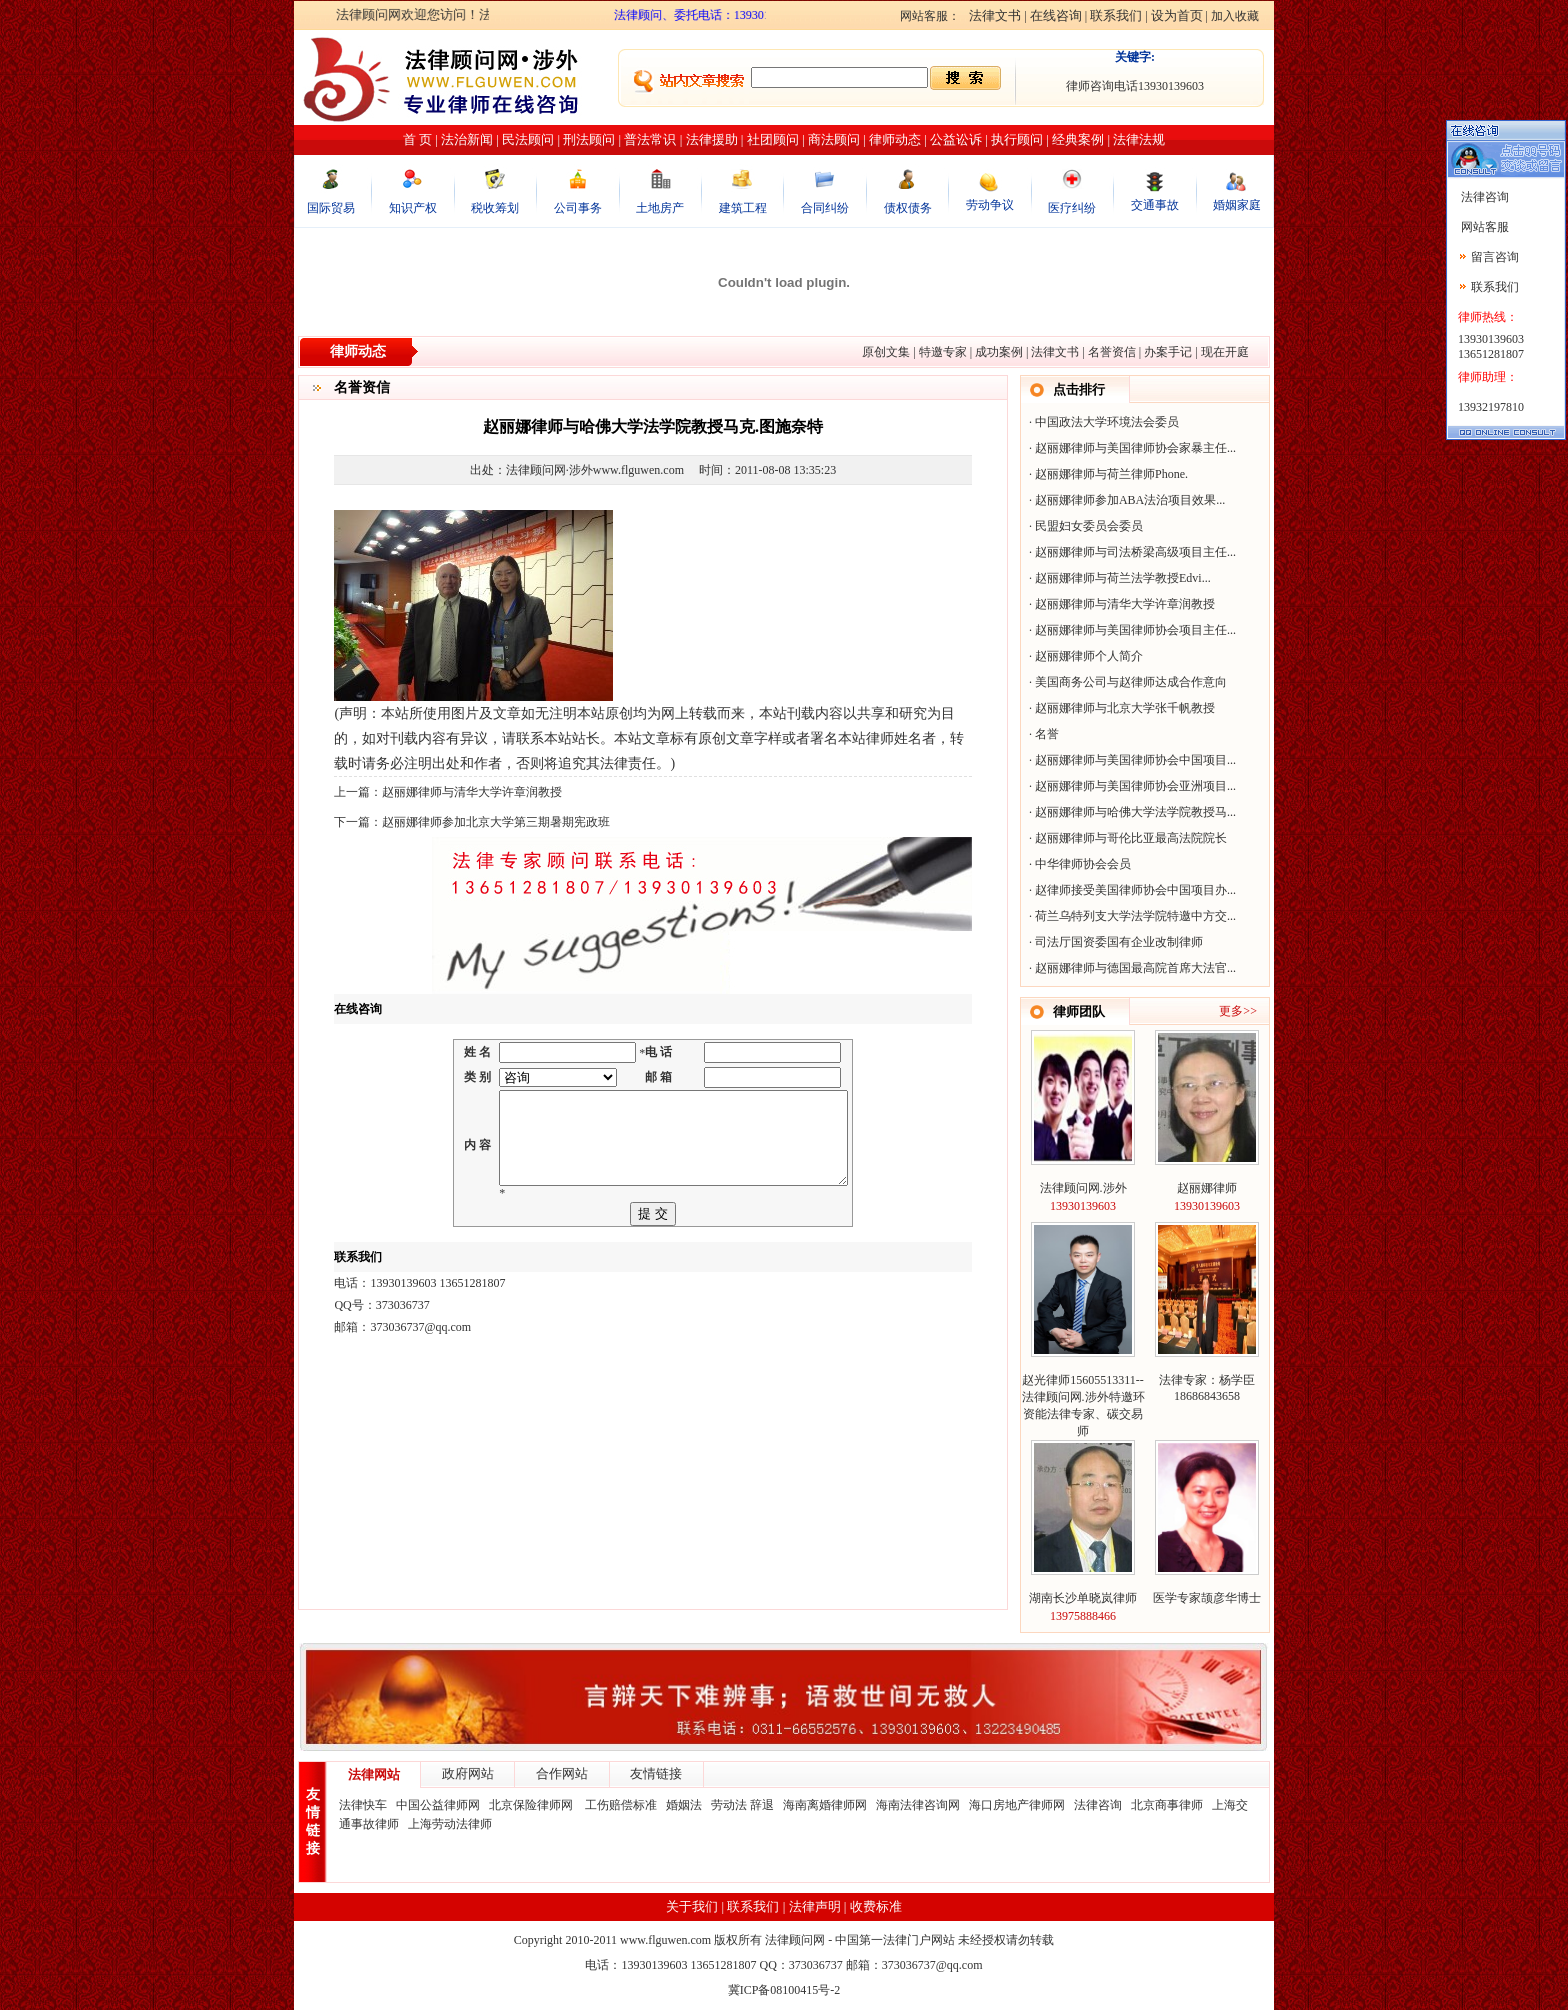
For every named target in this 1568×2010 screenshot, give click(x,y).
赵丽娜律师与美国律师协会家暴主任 (1131, 448)
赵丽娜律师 (1207, 1188)
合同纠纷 (825, 208)
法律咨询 (1098, 1805)
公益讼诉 (956, 139)
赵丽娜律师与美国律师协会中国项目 (1131, 760)
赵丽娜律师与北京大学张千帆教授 (1125, 708)
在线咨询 (1056, 15)
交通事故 (1155, 205)
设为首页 (1177, 15)
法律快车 (363, 1805)
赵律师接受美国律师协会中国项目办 (1131, 890)
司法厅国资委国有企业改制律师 (1119, 942)
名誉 (1047, 734)
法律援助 (712, 139)
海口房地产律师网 (1017, 1805)
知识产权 (413, 208)
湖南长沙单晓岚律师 (1083, 1598)
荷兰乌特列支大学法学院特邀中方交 (1131, 916)
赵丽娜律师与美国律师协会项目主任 (1131, 630)
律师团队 (1079, 1011)
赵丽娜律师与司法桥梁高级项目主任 (1131, 552)
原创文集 (886, 352)
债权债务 (908, 208)
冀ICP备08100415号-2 (784, 1990)
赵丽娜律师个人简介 (1089, 656)
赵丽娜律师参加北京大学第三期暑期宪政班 (496, 822)
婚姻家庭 (1237, 205)
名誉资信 (1112, 352)
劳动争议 (990, 205)
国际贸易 (331, 208)
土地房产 (660, 208)
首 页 (417, 139)
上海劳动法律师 (450, 1824)
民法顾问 (528, 139)
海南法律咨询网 (918, 1805)
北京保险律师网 (532, 1805)
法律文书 (995, 15)
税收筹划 (495, 208)
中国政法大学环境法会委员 (1107, 422)
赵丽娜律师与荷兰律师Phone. (1111, 474)
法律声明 (815, 1906)
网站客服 (1483, 227)
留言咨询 (1495, 257)
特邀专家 (943, 352)
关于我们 (692, 1906)
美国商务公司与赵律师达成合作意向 (1131, 682)
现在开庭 (1225, 352)
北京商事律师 (1167, 1805)
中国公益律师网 (438, 1805)
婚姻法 (684, 1805)
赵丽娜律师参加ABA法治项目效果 (1125, 500)
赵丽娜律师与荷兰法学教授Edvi (1118, 578)
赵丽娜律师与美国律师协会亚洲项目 (1131, 786)
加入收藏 (1235, 16)
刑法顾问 (589, 139)
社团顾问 (773, 139)
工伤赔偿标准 (621, 1805)
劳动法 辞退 (742, 1805)
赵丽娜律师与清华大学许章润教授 (472, 792)
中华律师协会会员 (1083, 864)
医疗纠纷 (1072, 208)
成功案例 (999, 352)
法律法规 (1139, 139)
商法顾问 (834, 139)
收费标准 (876, 1906)
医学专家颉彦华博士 (1207, 1598)
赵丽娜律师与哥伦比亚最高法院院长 (1131, 838)
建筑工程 (743, 208)
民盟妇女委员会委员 (1089, 526)
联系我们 (1116, 15)
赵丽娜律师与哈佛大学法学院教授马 (1131, 812)
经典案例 (1078, 139)
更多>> (1238, 1011)
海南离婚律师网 (825, 1805)
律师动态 (895, 139)
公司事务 (578, 208)
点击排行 (1079, 389)
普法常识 (650, 139)
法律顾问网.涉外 (1083, 1188)
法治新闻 (467, 139)
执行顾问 (1017, 139)
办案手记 (1168, 352)
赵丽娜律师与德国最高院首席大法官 (1131, 968)
